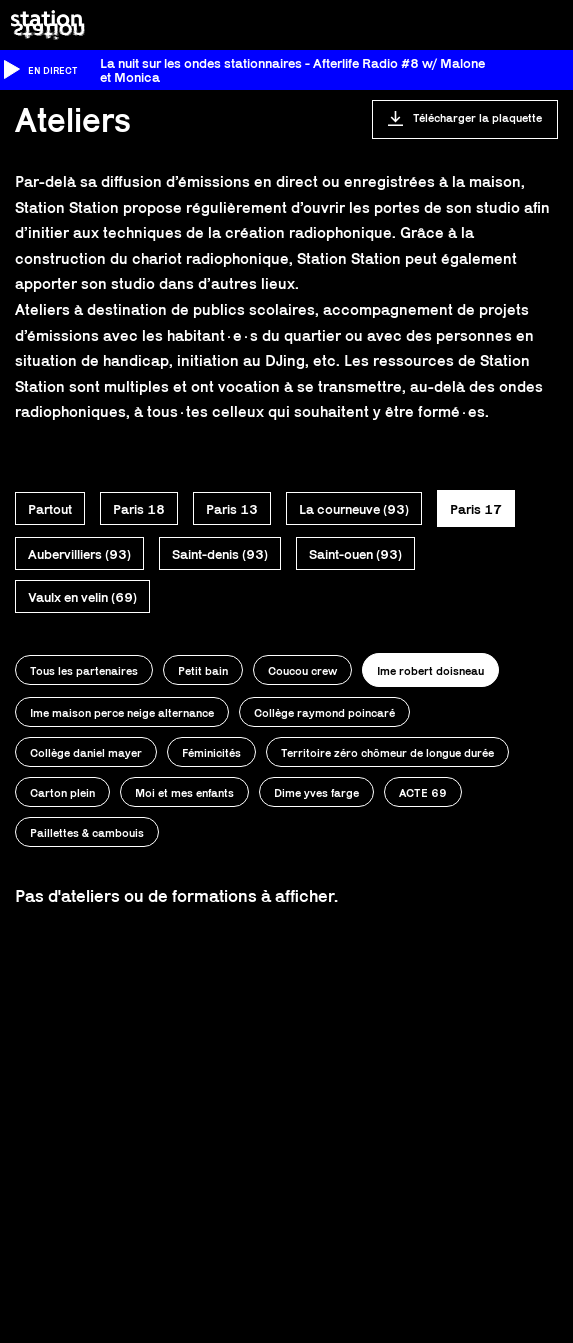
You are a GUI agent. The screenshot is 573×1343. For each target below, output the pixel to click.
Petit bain (203, 670)
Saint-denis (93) (220, 554)
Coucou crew (302, 670)
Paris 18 (139, 509)
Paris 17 (476, 509)
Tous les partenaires (84, 670)
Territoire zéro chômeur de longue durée (387, 752)
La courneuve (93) (354, 509)
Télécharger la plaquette (477, 117)
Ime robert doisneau (430, 670)
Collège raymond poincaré (324, 712)
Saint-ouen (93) (355, 554)
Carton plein (62, 792)
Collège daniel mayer (86, 752)
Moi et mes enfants (184, 792)
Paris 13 (232, 509)
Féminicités (211, 752)
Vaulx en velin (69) (82, 597)
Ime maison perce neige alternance (122, 712)
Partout (50, 509)
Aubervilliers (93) (79, 554)
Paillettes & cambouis (87, 832)
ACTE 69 (423, 792)
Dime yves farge (316, 792)
